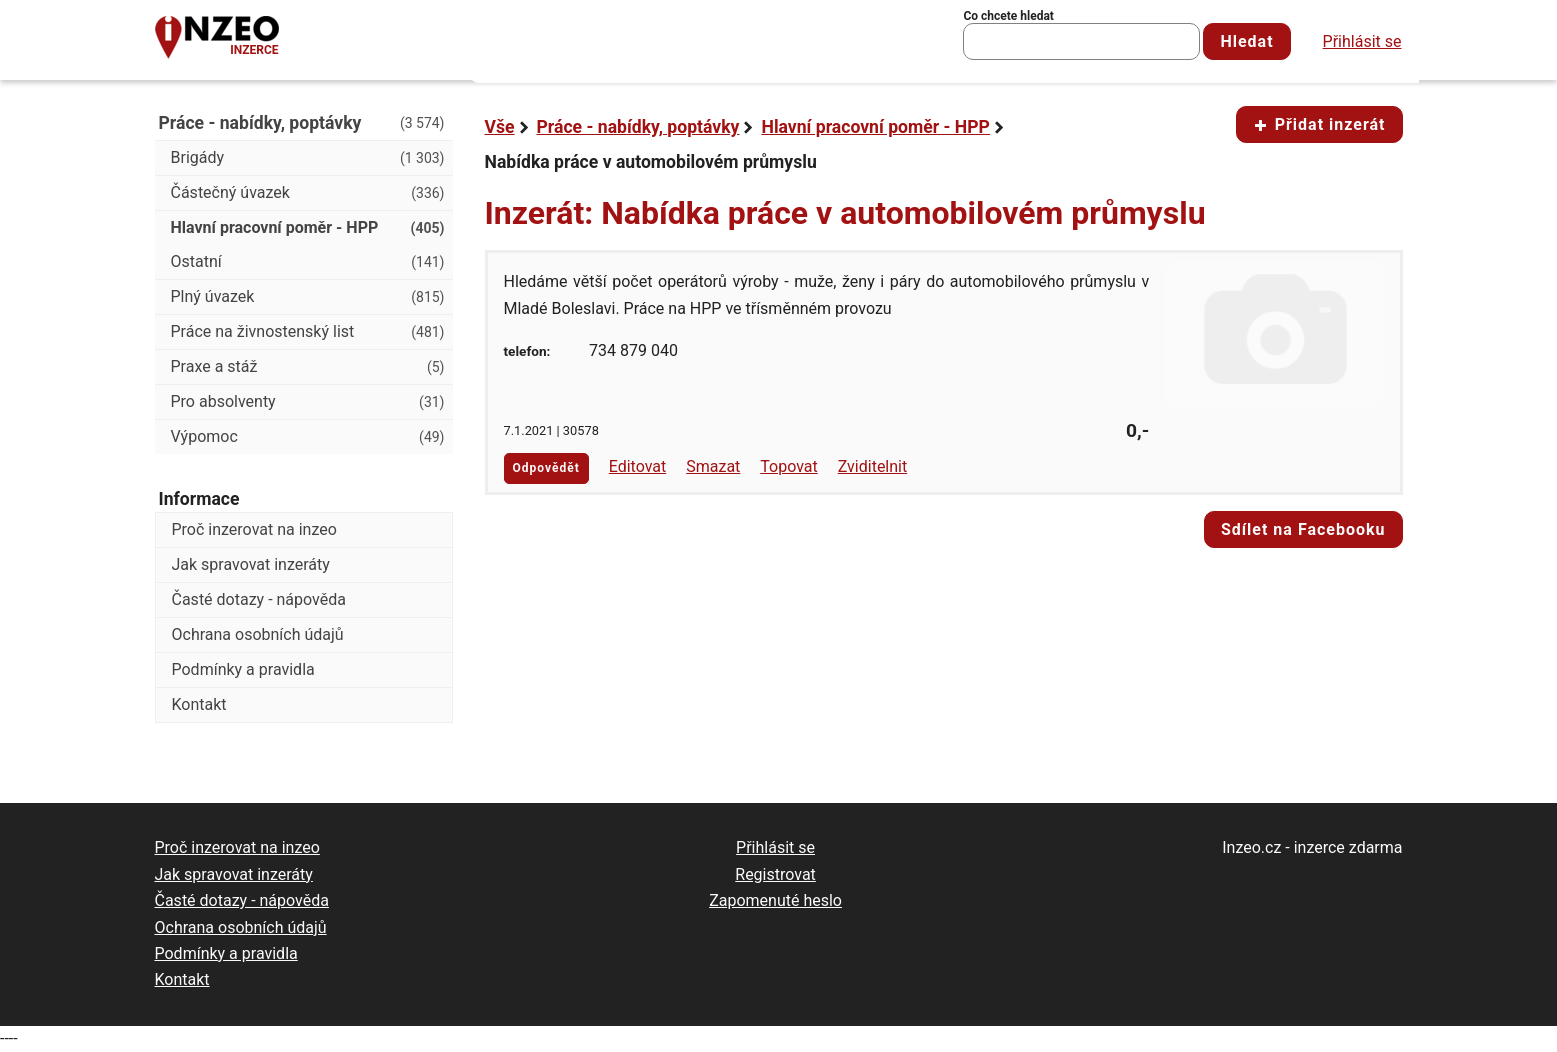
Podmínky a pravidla (243, 669)
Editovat (638, 466)
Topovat (788, 466)
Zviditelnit (873, 466)
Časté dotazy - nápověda (259, 599)
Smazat (713, 466)
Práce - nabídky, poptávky (638, 127)
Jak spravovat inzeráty (251, 564)
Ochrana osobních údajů (258, 634)
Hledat (1246, 41)
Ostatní (308, 262)
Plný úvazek (308, 297)
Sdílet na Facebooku (1303, 529)
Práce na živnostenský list (308, 332)
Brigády (308, 158)
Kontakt (199, 704)
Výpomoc (308, 437)
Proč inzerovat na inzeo (254, 529)
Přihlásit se (1362, 41)
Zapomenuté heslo (775, 900)
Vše (500, 127)
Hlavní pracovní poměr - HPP (875, 127)
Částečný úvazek (308, 193)
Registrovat (775, 874)
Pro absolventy (308, 402)
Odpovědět (546, 468)
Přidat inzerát (1319, 124)
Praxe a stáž (308, 367)
